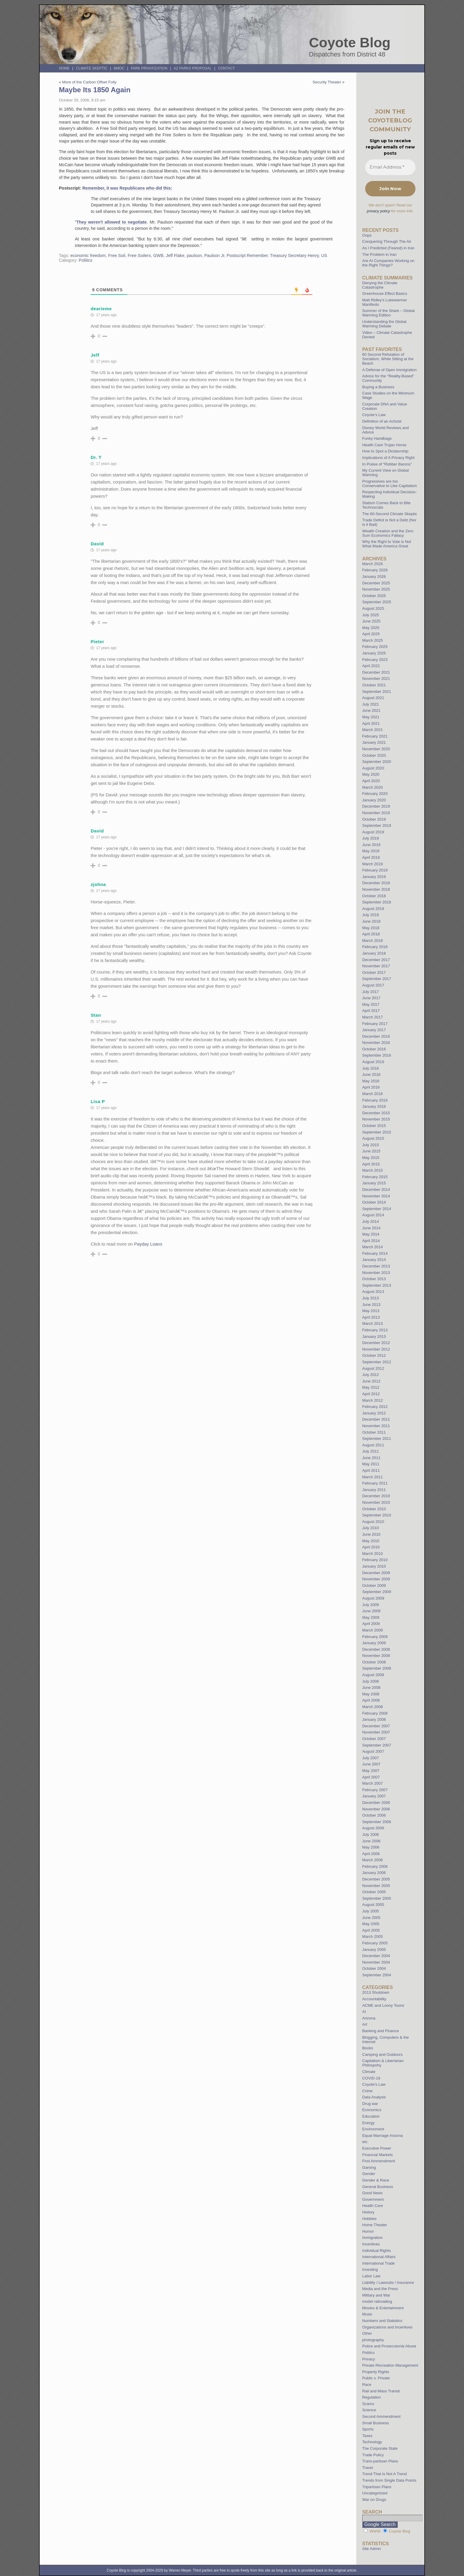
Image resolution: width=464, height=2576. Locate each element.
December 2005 (376, 1879)
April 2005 (371, 1930)
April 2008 (371, 1700)
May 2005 (370, 1924)
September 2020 (376, 761)
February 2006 (375, 1866)
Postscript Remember (247, 255)
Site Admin (371, 2548)
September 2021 (376, 691)
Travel (367, 2467)
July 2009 (370, 1604)
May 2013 (370, 1311)
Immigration (372, 2237)
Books (367, 2048)
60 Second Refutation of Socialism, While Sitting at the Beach (388, 359)
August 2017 (373, 985)
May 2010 (370, 1541)
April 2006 (371, 1853)
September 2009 (376, 1591)
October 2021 (374, 685)
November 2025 (376, 589)
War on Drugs (374, 2499)
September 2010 (376, 1515)
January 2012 (374, 1413)
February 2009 (375, 1636)
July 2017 (370, 991)
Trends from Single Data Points (389, 2480)
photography (373, 2340)
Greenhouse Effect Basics (384, 293)
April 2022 (371, 666)
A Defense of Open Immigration (389, 370)
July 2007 (370, 1758)
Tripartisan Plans (376, 2487)
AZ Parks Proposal (193, 68)
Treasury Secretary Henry (294, 255)
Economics (371, 2110)
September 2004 (376, 1975)
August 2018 (373, 908)
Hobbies (369, 2218)
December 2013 (376, 1266)
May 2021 (370, 717)
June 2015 (371, 1151)
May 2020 (370, 774)
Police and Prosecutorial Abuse (389, 2346)
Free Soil (116, 255)
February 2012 (375, 1406)
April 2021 (371, 723)
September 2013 (376, 1285)
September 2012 (376, 1362)
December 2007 (376, 1726)
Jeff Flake (175, 255)
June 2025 (371, 621)
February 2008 (375, 1713)
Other (367, 2333)
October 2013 (374, 1279)
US (324, 255)
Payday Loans (148, 1243)
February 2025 (375, 646)
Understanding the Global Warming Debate (384, 323)
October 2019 (374, 819)
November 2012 (376, 1349)
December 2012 (376, 1342)
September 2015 (376, 1132)
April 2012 (371, 1394)
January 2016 (374, 1106)
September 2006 (376, 1822)
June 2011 (371, 1458)
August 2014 (373, 1215)
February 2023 (375, 659)
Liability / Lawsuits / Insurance (388, 2282)
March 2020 (372, 787)
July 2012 (370, 1374)
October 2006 (374, 1815)
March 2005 (372, 1936)
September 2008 (376, 1668)
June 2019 (371, 845)
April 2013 (371, 1317)
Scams (368, 2404)
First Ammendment (378, 2161)
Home (64, 68)
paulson (194, 255)
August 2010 (373, 1521)
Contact (226, 68)
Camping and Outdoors (382, 2054)
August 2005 (373, 1904)
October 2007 (374, 1738)
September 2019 (376, 825)
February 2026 (375, 570)
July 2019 (370, 838)
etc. (365, 2142)
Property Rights (375, 2372)
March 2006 (372, 1860)
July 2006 (370, 1834)
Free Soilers (139, 255)
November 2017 (376, 966)
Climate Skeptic (91, 68)
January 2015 (374, 1183)
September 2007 (376, 1745)
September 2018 (376, 902)
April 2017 (371, 1010)
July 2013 (370, 1298)
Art (364, 2024)
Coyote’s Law (374, 415)
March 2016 (372, 1093)
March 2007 (372, 1783)
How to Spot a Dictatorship (385, 451)
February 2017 (375, 1023)
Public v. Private (376, 2378)
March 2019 (372, 864)
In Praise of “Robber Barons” (387, 464)
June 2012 (371, 1381)
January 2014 (374, 1259)
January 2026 (374, 576)
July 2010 (370, 1528)
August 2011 (373, 1445)
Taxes (367, 2435)
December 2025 (376, 583)
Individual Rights (376, 2250)
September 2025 (376, 602)
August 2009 (373, 1598)
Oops (367, 235)
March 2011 (372, 1477)
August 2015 (373, 1138)
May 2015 (370, 1157)
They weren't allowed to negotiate (111, 222)
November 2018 (376, 889)
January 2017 (374, 1030)
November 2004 (376, 1962)
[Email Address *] (390, 167)
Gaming (369, 2167)
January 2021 (374, 742)
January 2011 (374, 1489)
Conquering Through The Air (386, 241)
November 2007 (376, 1732)
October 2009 (374, 1585)
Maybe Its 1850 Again (94, 90)
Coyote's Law (374, 2084)
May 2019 (370, 851)
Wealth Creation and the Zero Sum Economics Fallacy (387, 533)
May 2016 (370, 1081)
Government (373, 2199)
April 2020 (371, 781)
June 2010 (371, 1534)
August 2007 (373, 1751)
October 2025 (374, 596)
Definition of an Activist (382, 421)
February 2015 (375, 1177)
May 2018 (370, 928)
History (368, 2212)
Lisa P (98, 1101)
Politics (85, 260)
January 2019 (374, 876)
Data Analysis (374, 2097)
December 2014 (376, 1189)
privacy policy (378, 211)
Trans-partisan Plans (380, 2461)
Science (369, 2410)
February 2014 (375, 1253)
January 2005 (374, 1949)
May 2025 (370, 627)
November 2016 (376, 1042)
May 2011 (370, 1464)
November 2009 (376, 1579)
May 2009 (370, 1617)
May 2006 (370, 1847)
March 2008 (372, 1707)
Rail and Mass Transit (381, 2391)
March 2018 (372, 940)
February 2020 (375, 793)
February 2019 (375, 870)
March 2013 (372, 1323)
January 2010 (374, 1566)
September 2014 (376, 1209)
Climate (369, 2071)
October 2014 (374, 1202)
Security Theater (326, 82)
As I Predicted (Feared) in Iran (388, 248)
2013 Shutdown (375, 1992)
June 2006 (371, 1841)
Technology (372, 2442)
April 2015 (371, 1164)
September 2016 (376, 1055)
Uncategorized (374, 2493)
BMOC (119, 68)
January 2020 (374, 800)
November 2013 (376, 1272)
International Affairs (379, 2257)
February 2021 (375, 736)
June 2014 (371, 1228)
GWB (158, 255)
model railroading (377, 2301)
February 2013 (375, 1330)
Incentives (371, 2244)
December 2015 (376, 1113)
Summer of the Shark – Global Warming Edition (388, 312)
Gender (368, 2173)
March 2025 (372, 640)
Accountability (374, 1999)
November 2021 (376, 678)
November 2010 (376, 1502)
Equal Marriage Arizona (382, 2135)
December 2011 (376, 1419)
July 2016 (370, 1068)
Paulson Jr (214, 255)
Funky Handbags (377, 438)
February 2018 (375, 947)
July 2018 (370, 915)
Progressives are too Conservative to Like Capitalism (389, 483)
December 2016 (376, 1036)
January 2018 (374, 953)
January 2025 (374, 653)
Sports (367, 2429)
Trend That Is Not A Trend (384, 2474)
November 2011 (376, 1426)
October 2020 (374, 755)
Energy (368, 2123)
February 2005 (375, 1943)
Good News (372, 2193)
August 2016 (373, 1062)
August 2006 (373, 1828)
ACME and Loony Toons (383, 2005)
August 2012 (373, 1368)
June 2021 (371, 710)
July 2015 (370, 1145)
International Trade (378, 2263)
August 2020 (373, 768)
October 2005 (374, 1892)
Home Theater (374, 2225)
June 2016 (371, 1074)
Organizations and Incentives (387, 2327)
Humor (368, 2231)
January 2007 (374, 1796)
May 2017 (370, 1004)
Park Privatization (149, 68)
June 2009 (371, 1611)
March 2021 (372, 729)
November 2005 (376, 1885)
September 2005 (376, 1898)
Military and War (376, 2295)
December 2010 (376, 1496)
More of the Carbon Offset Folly (89, 82)
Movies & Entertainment (383, 2308)
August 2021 (373, 698)
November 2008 (376, 1655)
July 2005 (370, 1911)
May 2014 (370, 1234)
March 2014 (372, 1247)
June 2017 (371, 998)
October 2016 (374, 1049)
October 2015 (374, 1125)
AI (364, 2011)
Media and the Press (380, 2288)
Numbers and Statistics (382, 2320)
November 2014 (376, 1196)
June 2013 (371, 1304)
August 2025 (373, 608)
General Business (377, 2186)
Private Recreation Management (390, 2365)
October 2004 (374, 1968)
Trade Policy (373, 2455)
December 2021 (376, 672)
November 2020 (376, 749)
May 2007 (370, 1770)
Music (367, 2314)
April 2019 (371, 857)
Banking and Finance (380, 2031)
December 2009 (376, 1573)
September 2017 (376, 978)
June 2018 (371, 921)
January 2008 (374, 1719)
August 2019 (373, 832)
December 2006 (376, 1802)
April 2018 (371, 934)
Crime (367, 2091)
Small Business (375, 2423)
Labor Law (371, 2276)
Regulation (371, 2397)
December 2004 (376, 1956)
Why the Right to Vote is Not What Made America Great (386, 543)
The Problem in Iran (379, 254)
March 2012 (372, 1400)
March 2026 (372, 564)
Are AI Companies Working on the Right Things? (388, 262)
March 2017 (372, 1017)
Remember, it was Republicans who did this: (127, 188)
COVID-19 (371, 2078)
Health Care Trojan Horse (384, 445)
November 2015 (376, 1119)
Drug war (370, 2103)
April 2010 (371, 1547)
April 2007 (371, 1777)
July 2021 (370, 704)
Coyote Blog (350, 42)
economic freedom (88, 255)
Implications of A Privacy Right (388, 457)
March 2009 (372, 1630)
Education (371, 2116)
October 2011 (374, 1432)
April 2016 (371, 1087)
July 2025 (370, 615)
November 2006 (376, 1809)
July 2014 (370, 1221)
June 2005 (371, 1917)
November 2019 (376, 813)
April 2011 (371, 1470)
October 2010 (374, 1509)
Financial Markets (377, 2155)
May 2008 (370, 1694)
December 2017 (376, 960)
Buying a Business (378, 387)
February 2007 (375, 1790)
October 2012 (374, 1355)
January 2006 (374, 1872)
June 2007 (371, 1764)
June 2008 (371, 1687)
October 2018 (374, 896)
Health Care (372, 2205)
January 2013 (374, 1336)
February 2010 (375, 1560)
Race (366, 2384)
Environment (373, 2129)
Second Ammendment (381, 2416)
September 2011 (376, 1438)
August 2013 (373, 1291)
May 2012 (370, 1387)
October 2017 (374, 972)
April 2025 (371, 634)
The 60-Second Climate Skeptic (389, 514)
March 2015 (372, 1170)
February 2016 (375, 1100)
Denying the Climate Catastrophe (379, 285)
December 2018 (376, 883)
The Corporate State (380, 2448)
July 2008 (370, 1681)
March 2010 (372, 1553)
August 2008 (373, 1675)
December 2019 (376, 806)
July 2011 (370, 1451)
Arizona (369, 2018)
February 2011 (375, 1483)
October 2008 (374, 1662)
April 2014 (371, 1240)
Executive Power (376, 2148)
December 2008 (376, 1649)
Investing (370, 2269)
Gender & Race (375, 2180)
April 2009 (371, 1623)
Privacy (368, 2359)
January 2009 (374, 1643)
